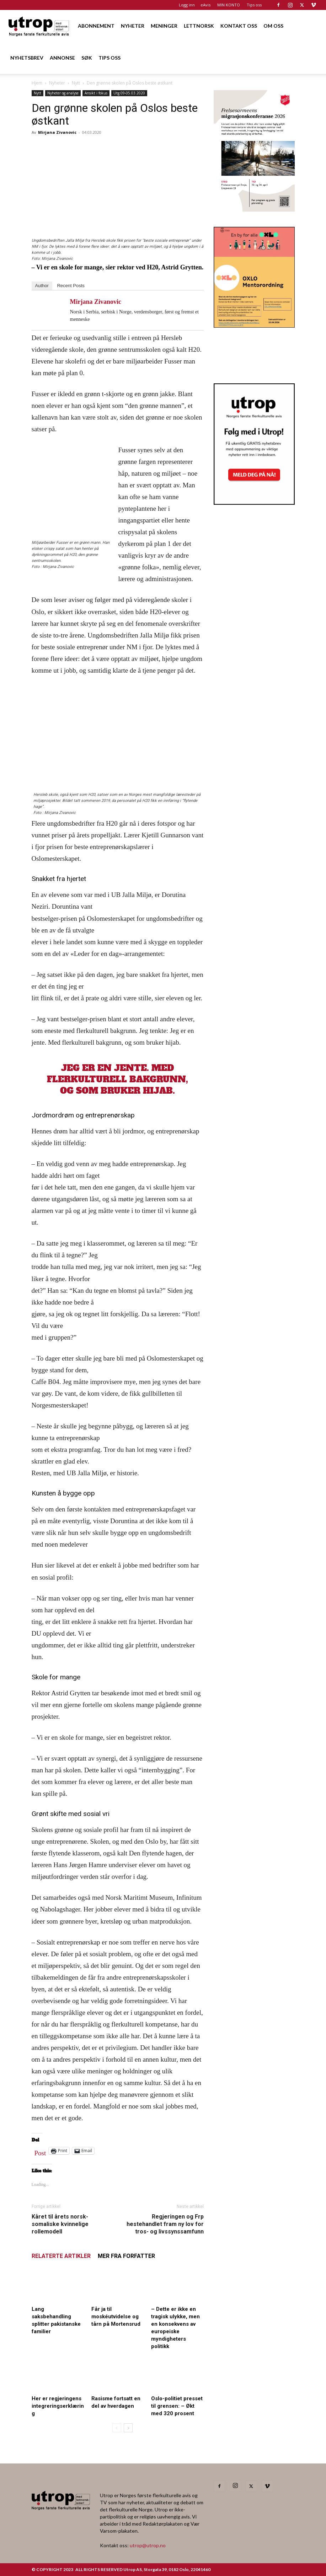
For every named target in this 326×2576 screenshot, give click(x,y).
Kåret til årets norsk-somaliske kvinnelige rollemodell (60, 2224)
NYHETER (132, 26)
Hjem (37, 83)
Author (42, 285)
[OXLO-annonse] (254, 325)
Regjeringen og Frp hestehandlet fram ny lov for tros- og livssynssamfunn (165, 2224)
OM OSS (273, 26)
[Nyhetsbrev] (254, 503)
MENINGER (164, 26)
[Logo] (39, 25)
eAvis (205, 4)
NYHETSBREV (26, 58)
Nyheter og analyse (63, 93)
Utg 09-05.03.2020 (129, 93)
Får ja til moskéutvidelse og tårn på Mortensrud (115, 2316)
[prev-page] (116, 2427)
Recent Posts (70, 285)
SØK (86, 58)
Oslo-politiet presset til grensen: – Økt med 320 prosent (177, 2406)
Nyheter (57, 83)
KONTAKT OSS (238, 26)
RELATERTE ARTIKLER (61, 2256)
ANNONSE (62, 58)
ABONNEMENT (96, 26)
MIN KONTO (228, 4)
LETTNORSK (199, 26)
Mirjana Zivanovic (57, 132)
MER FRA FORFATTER (126, 2256)
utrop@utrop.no (148, 2545)
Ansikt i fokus (96, 93)
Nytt (76, 83)
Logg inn (187, 4)
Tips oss (254, 4)
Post (40, 2151)
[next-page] (128, 2427)
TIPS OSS (109, 58)
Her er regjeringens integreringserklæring (58, 2406)
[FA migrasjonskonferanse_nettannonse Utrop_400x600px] (254, 209)
